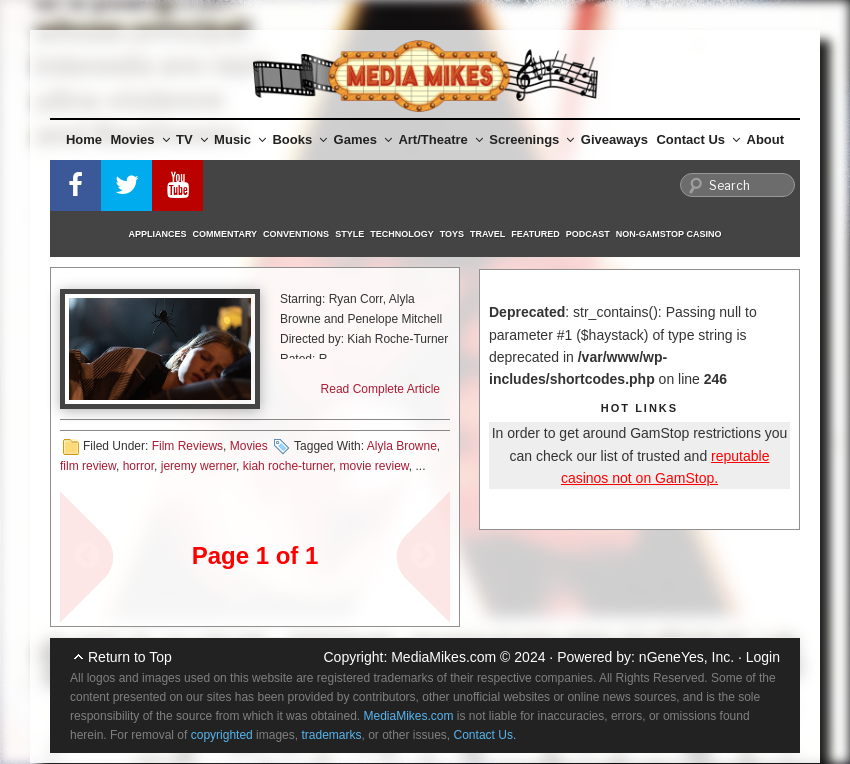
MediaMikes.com (443, 657)
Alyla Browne (402, 446)
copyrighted (222, 735)
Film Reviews (187, 446)
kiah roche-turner (288, 466)
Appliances (158, 234)
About (766, 139)
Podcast (588, 234)
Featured (535, 234)
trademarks (331, 735)
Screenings (531, 139)
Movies (140, 139)
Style (349, 234)
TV (192, 139)
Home (84, 139)
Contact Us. (485, 735)
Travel (487, 234)
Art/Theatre (440, 139)
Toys (452, 234)
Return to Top (130, 657)
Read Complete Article (380, 389)
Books (299, 139)
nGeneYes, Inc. (686, 657)
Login (763, 657)
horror (138, 466)
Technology (402, 234)
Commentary (225, 234)
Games (363, 139)
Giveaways (614, 139)
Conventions (296, 234)
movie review (373, 466)
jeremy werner (198, 466)
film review (88, 466)
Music (240, 139)
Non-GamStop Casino (669, 234)
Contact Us (698, 139)
